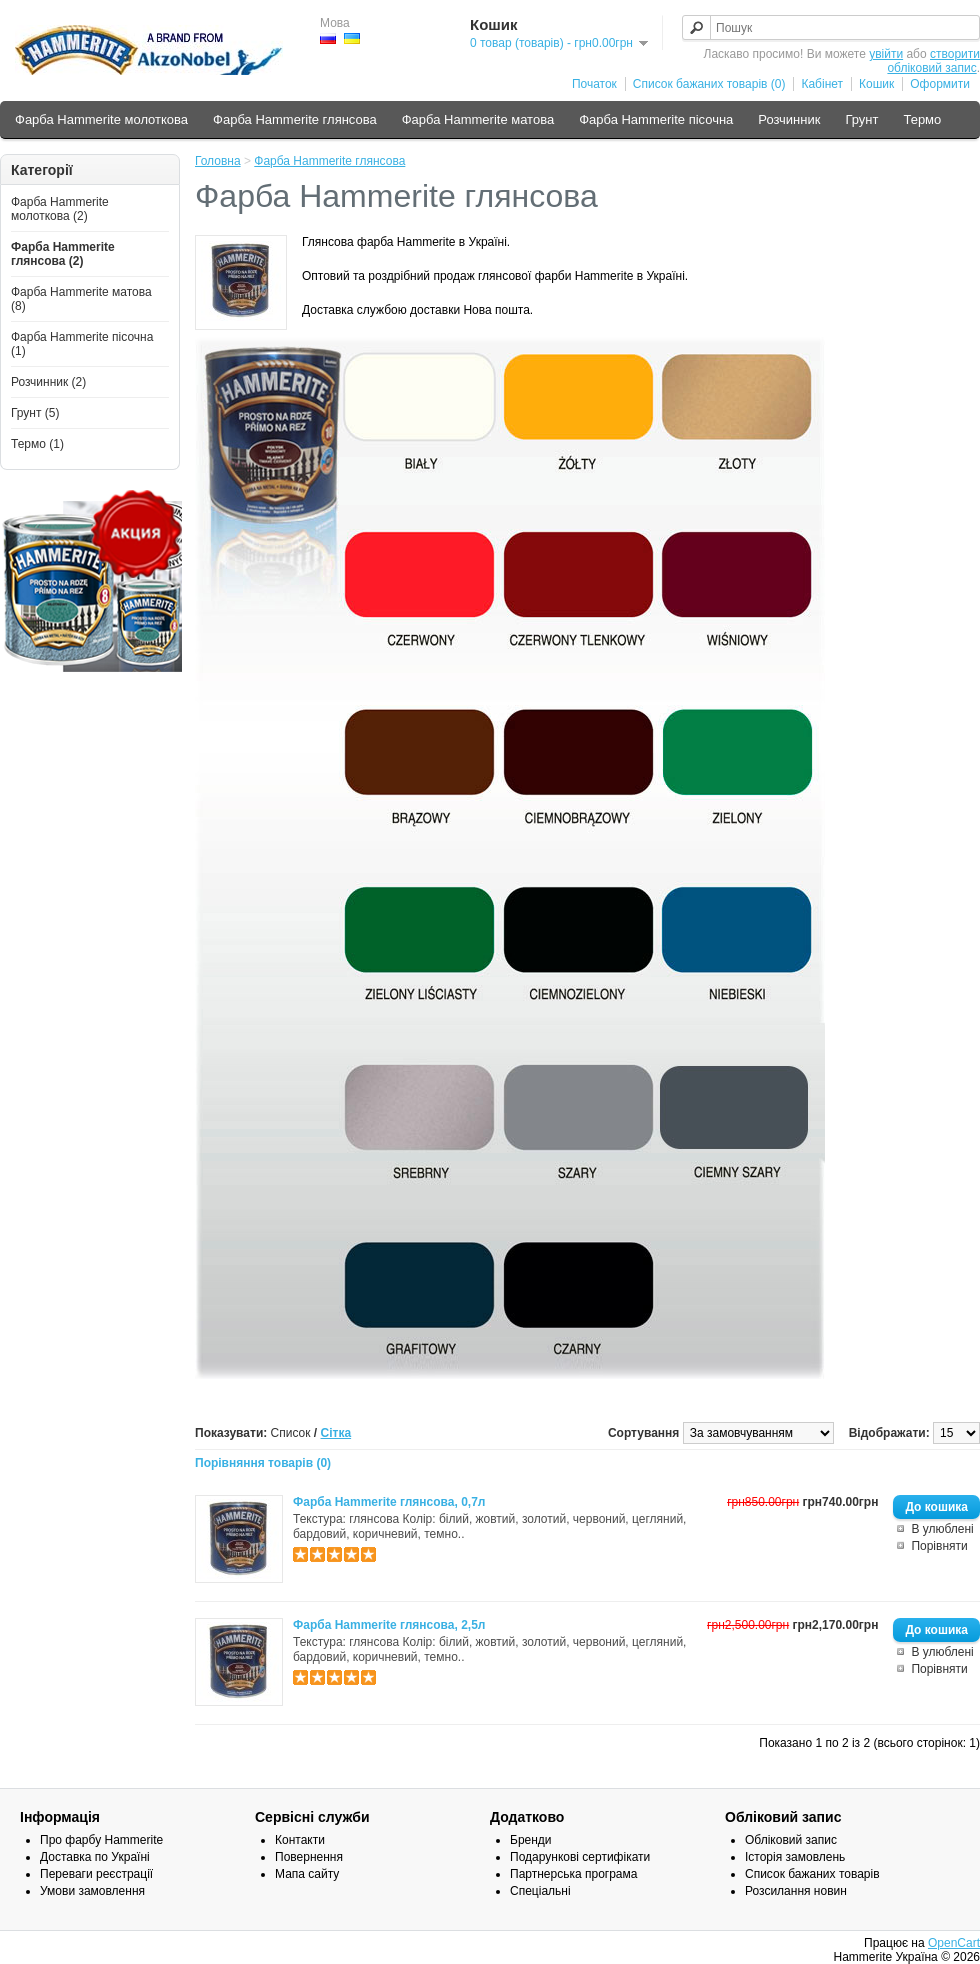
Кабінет (822, 84)
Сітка (336, 1433)
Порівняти (939, 1546)
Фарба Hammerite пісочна (656, 119)
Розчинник (789, 119)
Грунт (861, 119)
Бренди (531, 1840)
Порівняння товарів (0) (263, 1463)
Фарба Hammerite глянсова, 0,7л (389, 1502)
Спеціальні (540, 1891)
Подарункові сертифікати (580, 1857)
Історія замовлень (795, 1857)
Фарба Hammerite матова (478, 119)
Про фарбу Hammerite (101, 1840)
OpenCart (954, 1943)
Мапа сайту (307, 1874)
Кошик (876, 84)
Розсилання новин (796, 1891)
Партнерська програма (573, 1874)
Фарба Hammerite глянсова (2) (63, 254)
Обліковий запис (791, 1840)
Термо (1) (37, 444)
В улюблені (942, 1529)
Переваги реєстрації (96, 1874)
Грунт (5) (35, 413)
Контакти (300, 1840)
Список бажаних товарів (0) (709, 84)
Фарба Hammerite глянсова (295, 119)
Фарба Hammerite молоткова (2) (60, 209)
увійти (886, 54)
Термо (922, 119)
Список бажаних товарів (812, 1874)
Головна (218, 161)
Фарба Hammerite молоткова (101, 119)
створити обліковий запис (933, 61)
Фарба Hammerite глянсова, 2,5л (389, 1625)
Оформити (940, 84)
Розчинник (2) (48, 382)
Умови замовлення (92, 1891)
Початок (594, 84)
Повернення (309, 1857)
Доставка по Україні (95, 1857)
